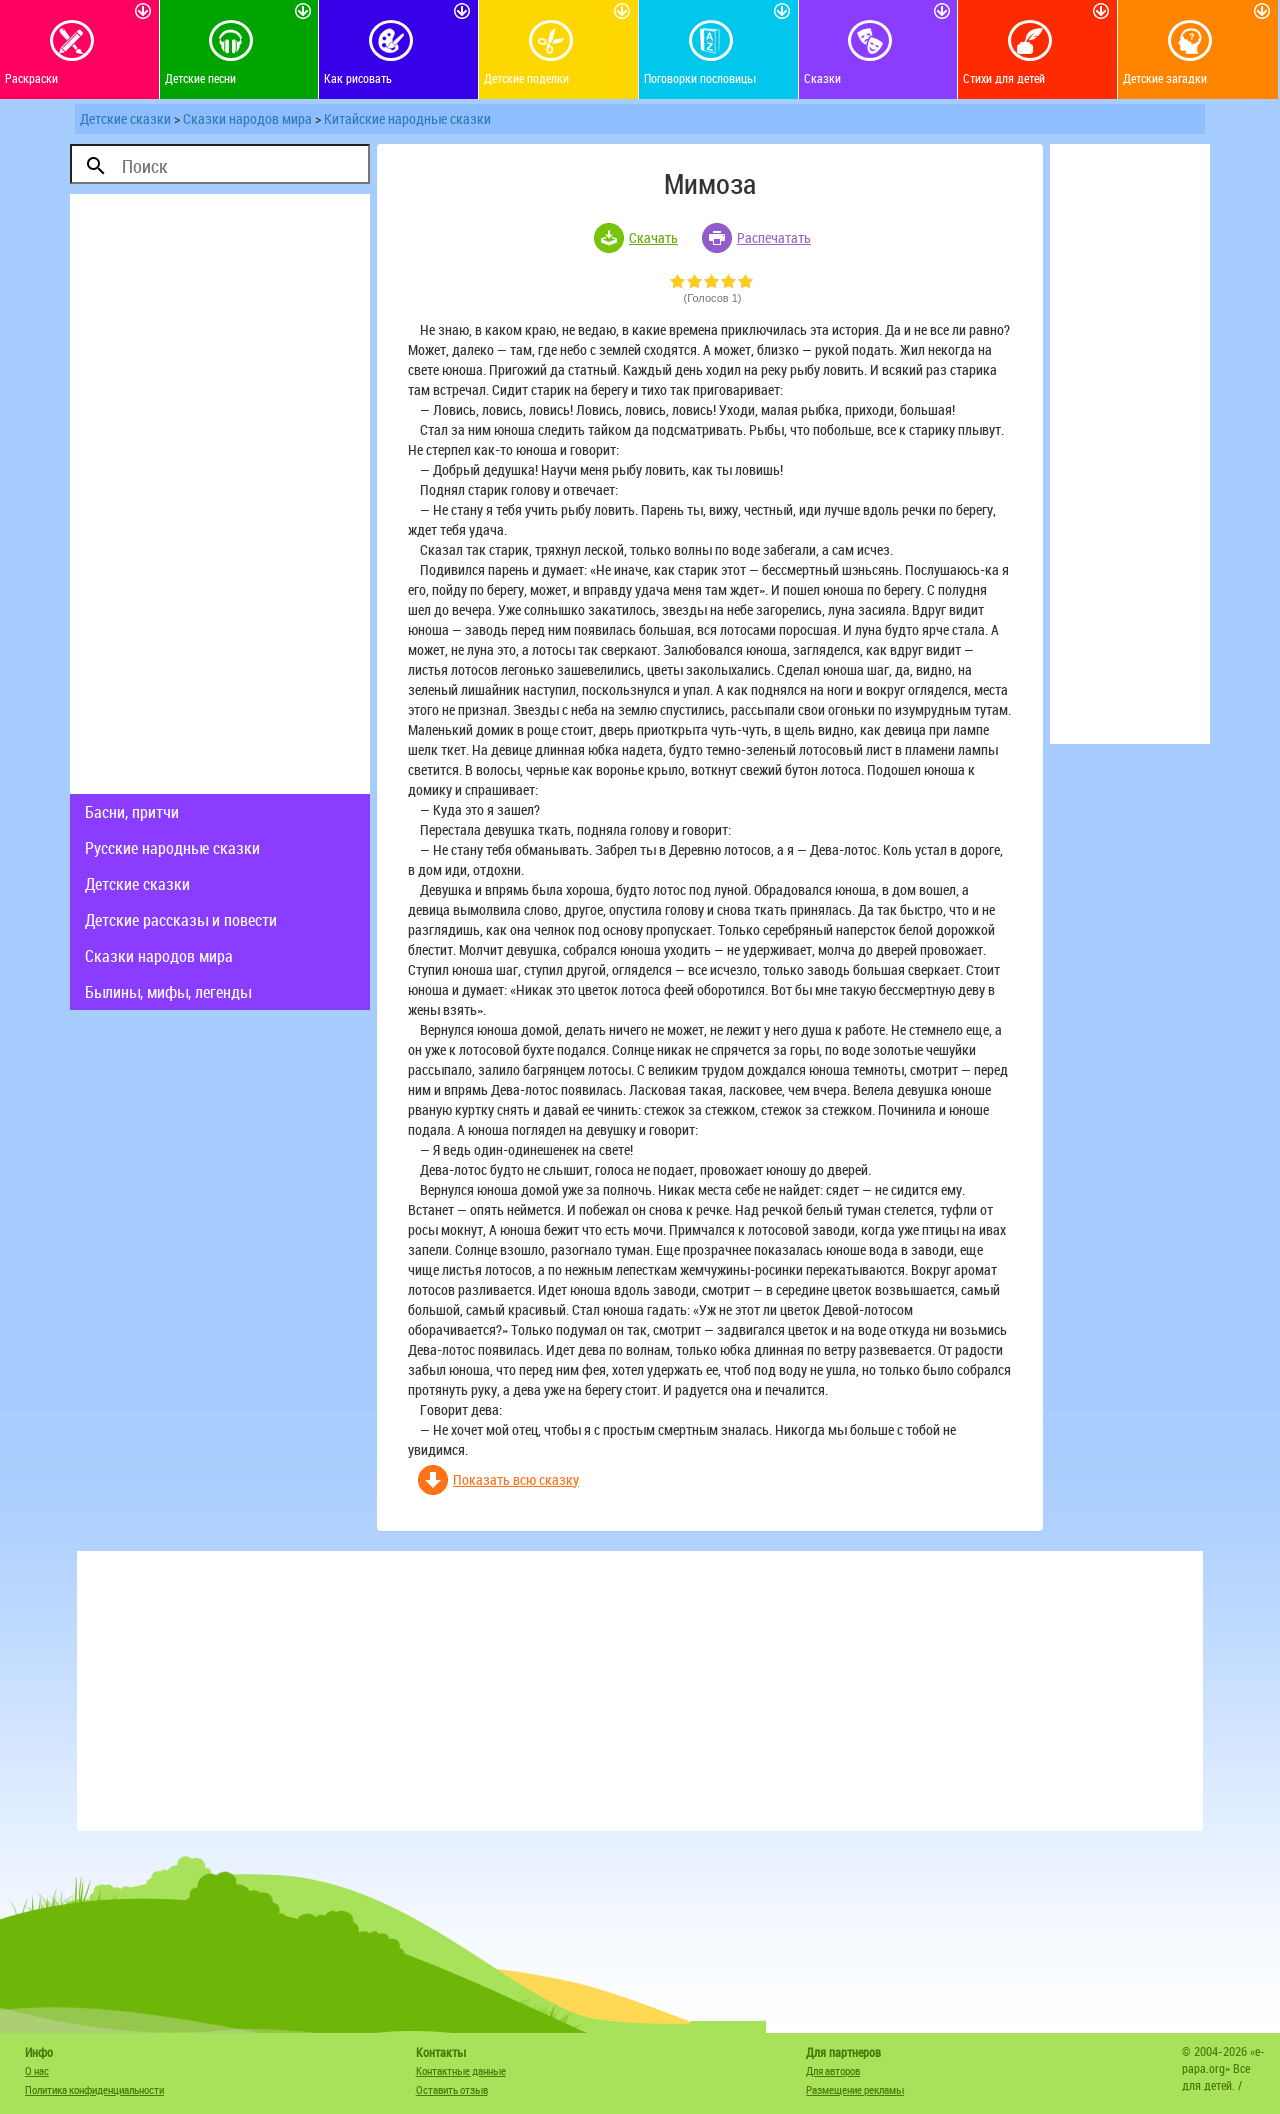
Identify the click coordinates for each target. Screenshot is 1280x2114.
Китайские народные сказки (407, 118)
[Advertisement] (220, 494)
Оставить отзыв (452, 2089)
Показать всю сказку (516, 1479)
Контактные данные (461, 2070)
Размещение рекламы (855, 2089)
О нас (37, 2070)
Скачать (653, 237)
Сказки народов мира (247, 118)
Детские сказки (125, 118)
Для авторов (833, 2070)
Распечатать (774, 237)
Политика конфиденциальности (94, 2089)
